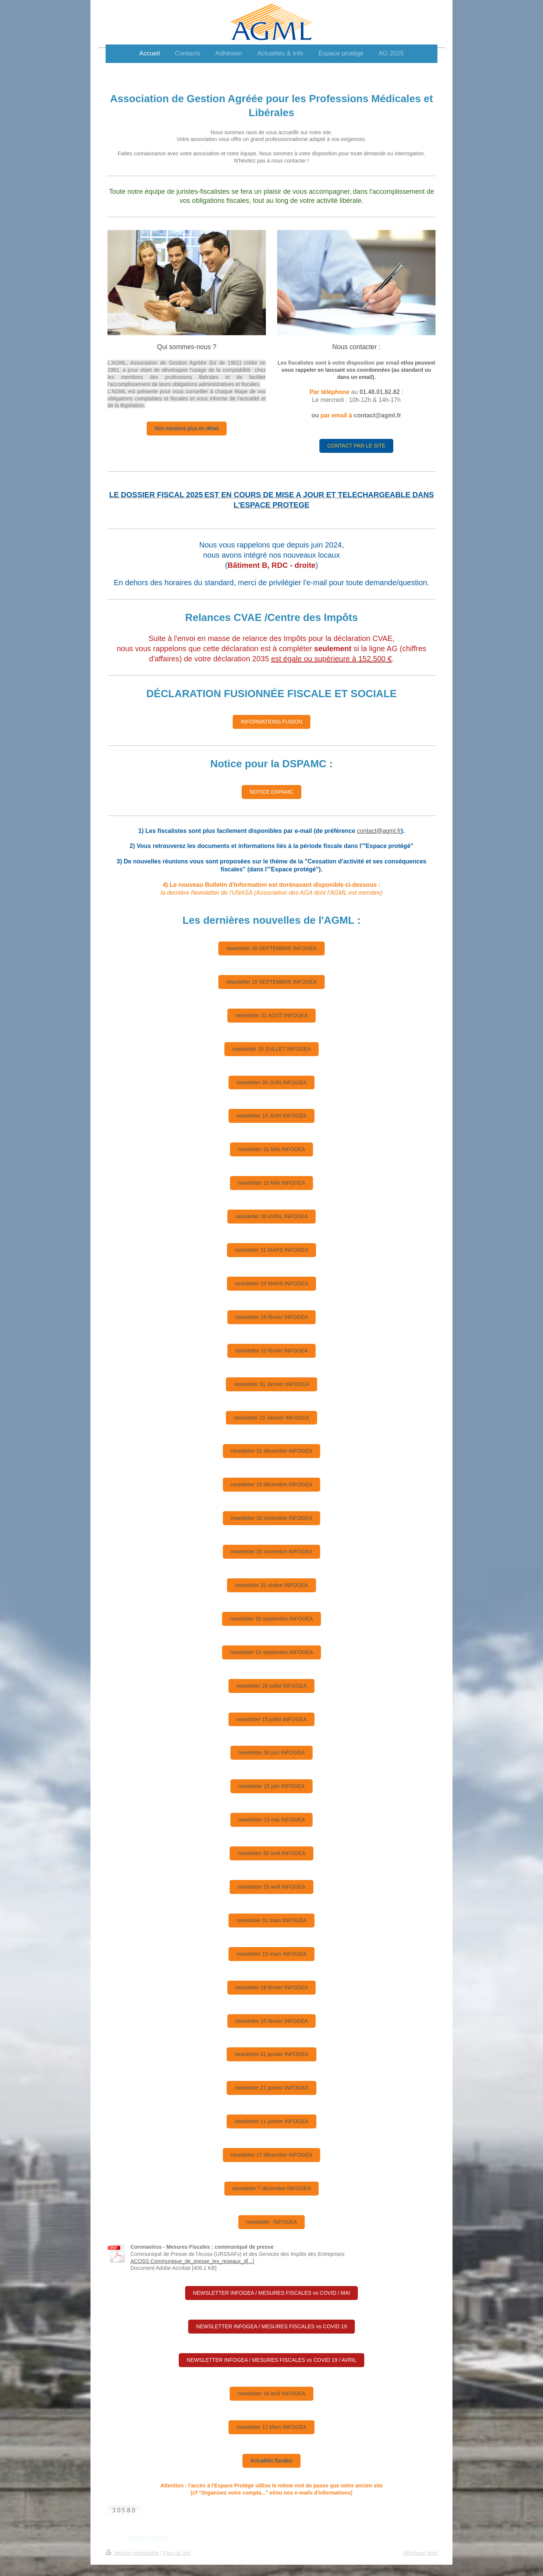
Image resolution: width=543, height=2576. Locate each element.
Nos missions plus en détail (187, 428)
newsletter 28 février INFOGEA (271, 1317)
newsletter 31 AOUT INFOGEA (271, 1015)
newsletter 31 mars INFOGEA (271, 1920)
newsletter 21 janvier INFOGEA (271, 2088)
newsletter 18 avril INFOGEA (271, 2393)
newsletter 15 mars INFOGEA (271, 1954)
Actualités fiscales (271, 2461)
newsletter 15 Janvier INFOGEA (271, 1418)
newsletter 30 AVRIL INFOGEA (271, 1216)
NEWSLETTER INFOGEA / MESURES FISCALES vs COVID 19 (271, 2326)
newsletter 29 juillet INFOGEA (271, 1686)
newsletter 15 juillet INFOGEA (271, 1719)
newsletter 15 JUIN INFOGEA (271, 1116)
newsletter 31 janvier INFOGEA (271, 2054)
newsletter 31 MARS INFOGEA (271, 1250)
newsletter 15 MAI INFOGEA (271, 1183)
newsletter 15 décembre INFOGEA (271, 1484)
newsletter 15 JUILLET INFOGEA (271, 1049)
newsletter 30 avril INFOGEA (271, 1853)
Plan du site (176, 2553)
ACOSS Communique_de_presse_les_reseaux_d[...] (192, 2261)
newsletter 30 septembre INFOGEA (271, 1619)
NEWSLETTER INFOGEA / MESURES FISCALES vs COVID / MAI (271, 2293)
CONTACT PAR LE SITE (356, 446)
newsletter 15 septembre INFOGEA (271, 1652)
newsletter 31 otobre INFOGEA (271, 1585)
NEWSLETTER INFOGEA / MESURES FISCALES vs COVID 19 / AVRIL (271, 2360)
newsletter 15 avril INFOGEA (271, 1887)
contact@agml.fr (379, 831)
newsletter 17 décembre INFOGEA (271, 2155)
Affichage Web (420, 2553)
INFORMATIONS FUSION (271, 722)
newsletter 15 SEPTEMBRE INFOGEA (271, 982)
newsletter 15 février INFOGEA (271, 1351)
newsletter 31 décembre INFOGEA (271, 1451)
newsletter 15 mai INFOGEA (271, 1820)
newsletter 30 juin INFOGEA (271, 1753)
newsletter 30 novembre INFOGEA (271, 1518)
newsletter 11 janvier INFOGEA (271, 2121)
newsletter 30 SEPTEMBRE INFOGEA (271, 948)
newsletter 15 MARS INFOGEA (271, 1283)
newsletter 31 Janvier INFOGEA (271, 1384)
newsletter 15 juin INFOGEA (271, 1786)
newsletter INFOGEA (271, 2222)
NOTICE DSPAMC (271, 792)
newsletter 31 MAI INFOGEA (271, 1149)
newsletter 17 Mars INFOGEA (271, 2427)
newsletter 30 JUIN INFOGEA (271, 1082)
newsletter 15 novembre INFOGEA (271, 1552)
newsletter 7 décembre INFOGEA (271, 2188)
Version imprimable (133, 2553)
